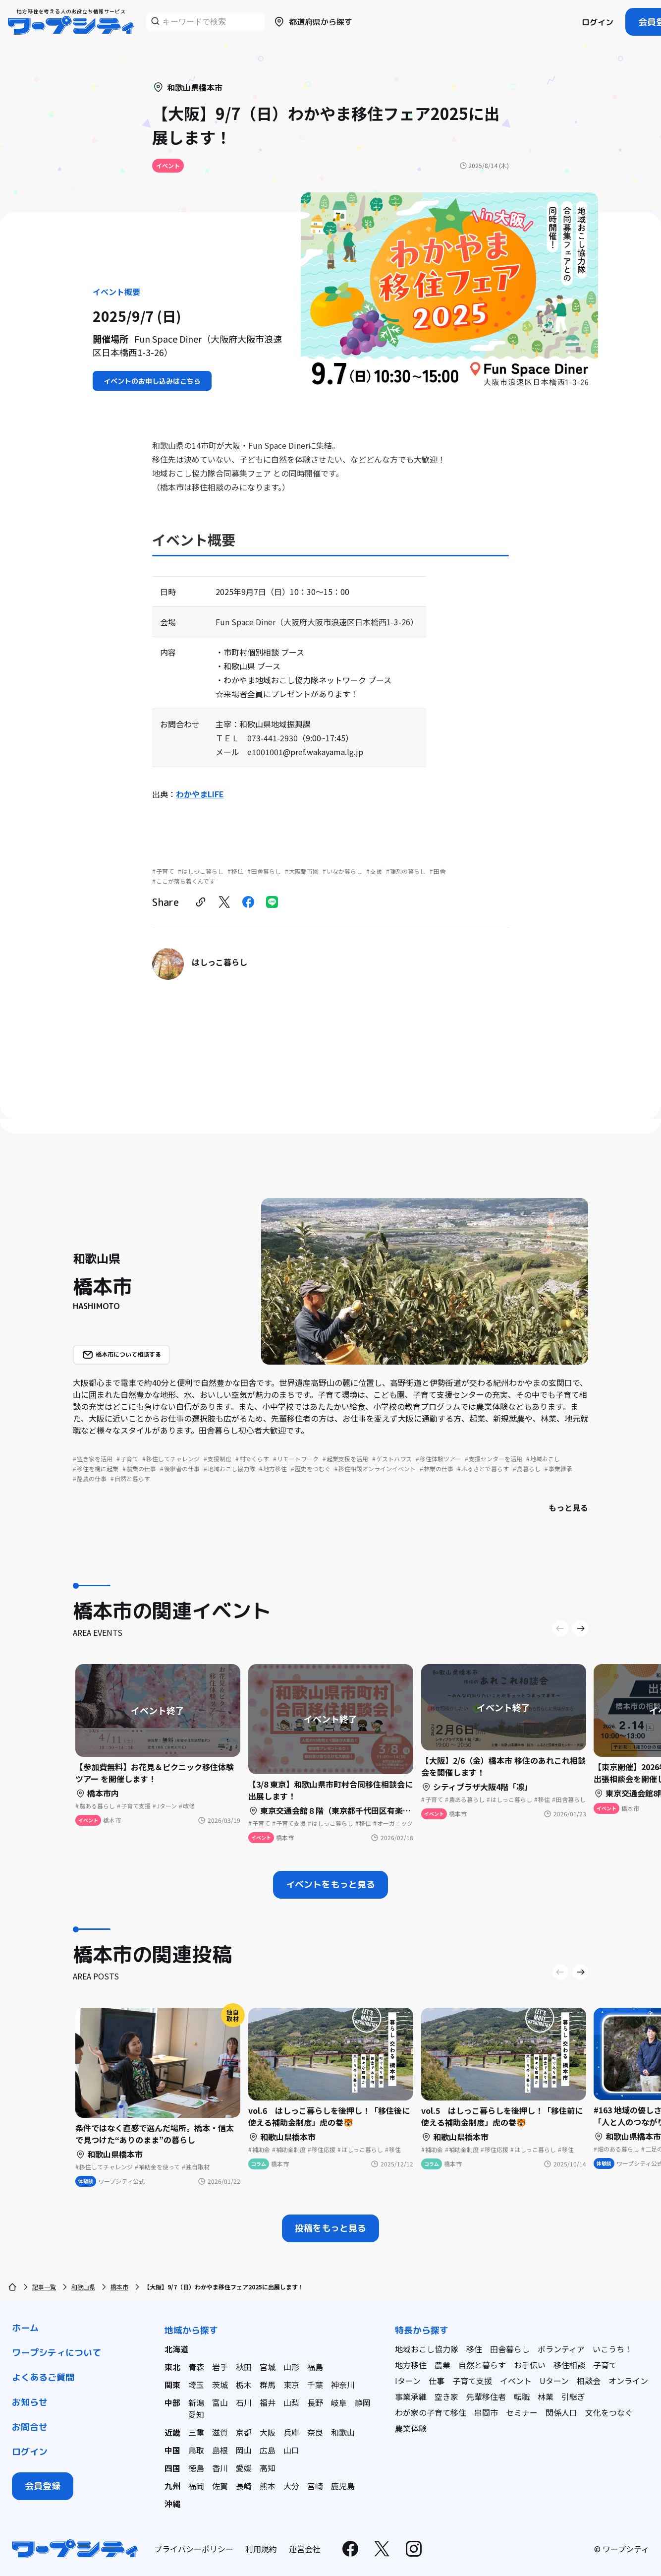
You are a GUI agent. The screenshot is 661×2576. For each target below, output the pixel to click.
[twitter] (224, 902)
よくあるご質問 (43, 2377)
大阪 (267, 2432)
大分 (291, 2486)
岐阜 (339, 2402)
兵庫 (291, 2432)
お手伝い (530, 2365)
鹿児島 (343, 2486)
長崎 (244, 2486)
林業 (545, 2396)
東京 (291, 2385)
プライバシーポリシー (193, 2549)
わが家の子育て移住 (430, 2412)
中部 (172, 2402)
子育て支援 (472, 2381)
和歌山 (343, 2432)
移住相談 (569, 2365)
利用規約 (261, 2549)
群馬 (267, 2385)
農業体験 (411, 2428)
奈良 (315, 2432)
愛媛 (244, 2468)
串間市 (486, 2412)
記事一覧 (44, 2286)
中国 (172, 2450)
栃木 (244, 2385)
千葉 (315, 2385)
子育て (605, 2365)
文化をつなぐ (609, 2412)
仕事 (436, 2381)
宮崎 (315, 2486)
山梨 (291, 2402)
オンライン (628, 2381)
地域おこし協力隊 (426, 2349)
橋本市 (119, 2286)
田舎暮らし (510, 2349)
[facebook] (248, 902)
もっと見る (568, 1507)
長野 (315, 2402)
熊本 (267, 2486)
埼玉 (196, 2385)
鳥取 (196, 2450)
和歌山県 (83, 2286)
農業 (442, 2365)
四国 (172, 2468)
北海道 (176, 2349)
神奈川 (343, 2385)
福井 (267, 2402)
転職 (522, 2396)
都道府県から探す (312, 22)
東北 (172, 2367)
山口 (291, 2450)
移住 (474, 2349)
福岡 (196, 2486)
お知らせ (30, 2402)
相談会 (589, 2381)
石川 (244, 2402)
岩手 (220, 2367)
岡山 (244, 2450)
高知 (267, 2468)
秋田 (244, 2367)
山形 (291, 2367)
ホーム (25, 2328)
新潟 (196, 2402)
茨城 (220, 2385)
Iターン (408, 2381)
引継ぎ (573, 2396)
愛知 (196, 2414)
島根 (220, 2450)
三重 (196, 2432)
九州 (172, 2486)
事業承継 (411, 2396)
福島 (315, 2367)
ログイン (597, 22)
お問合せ (30, 2427)
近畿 (172, 2432)
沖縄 (172, 2504)
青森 (196, 2367)
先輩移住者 (486, 2396)
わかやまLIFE (200, 794)
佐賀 (220, 2486)
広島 (267, 2450)
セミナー (522, 2412)
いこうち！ (612, 2349)
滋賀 (220, 2432)
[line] (272, 902)
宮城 (267, 2367)
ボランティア (561, 2349)
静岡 (363, 2402)
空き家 (446, 2396)
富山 (220, 2402)
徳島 (196, 2468)
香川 (220, 2468)
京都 (244, 2432)
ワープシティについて (56, 2352)
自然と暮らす (482, 2365)
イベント (516, 2381)
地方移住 (411, 2365)
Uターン (554, 2381)
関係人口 (561, 2412)
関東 (172, 2385)
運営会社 (305, 2549)
